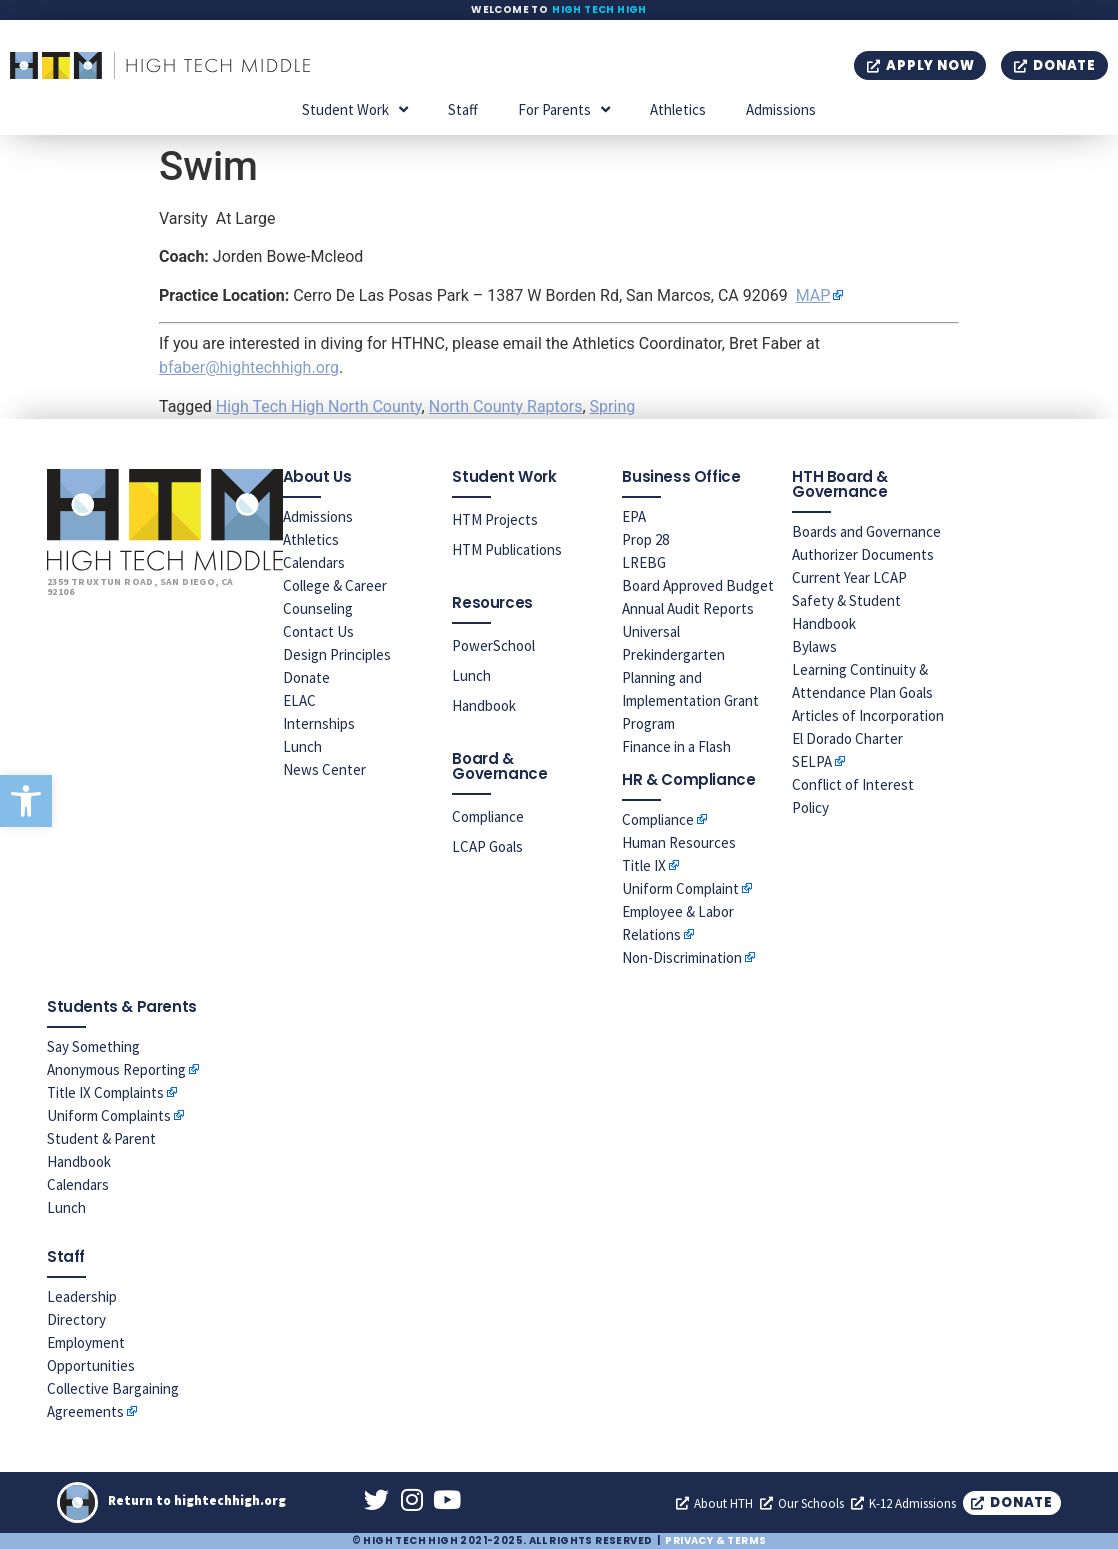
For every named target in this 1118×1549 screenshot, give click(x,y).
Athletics (678, 109)
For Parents (564, 109)
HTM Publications (507, 549)
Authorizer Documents (863, 554)
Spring (613, 406)
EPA (634, 516)
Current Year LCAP (849, 577)
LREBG (644, 562)
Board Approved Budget (698, 585)
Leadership (82, 1296)
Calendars (314, 562)
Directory (76, 1319)
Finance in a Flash (676, 746)
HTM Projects (495, 519)
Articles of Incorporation (868, 715)
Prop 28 (645, 539)
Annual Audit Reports (688, 608)
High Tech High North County (319, 406)
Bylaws (814, 646)
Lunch (302, 746)
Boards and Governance (866, 531)
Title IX (644, 865)
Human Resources (679, 842)
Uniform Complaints (109, 1115)
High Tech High (599, 9)
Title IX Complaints (105, 1092)
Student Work (355, 109)
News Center (324, 769)
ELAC (299, 700)
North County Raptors (506, 406)
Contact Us (318, 631)
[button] (26, 801)
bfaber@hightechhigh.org (249, 367)
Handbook (484, 705)
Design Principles (337, 654)
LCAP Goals (487, 846)
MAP (813, 295)
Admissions (781, 109)
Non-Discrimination (682, 957)
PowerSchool (493, 645)
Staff (463, 109)
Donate (306, 677)
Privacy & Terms (715, 1540)
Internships (319, 723)
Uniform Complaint (680, 888)
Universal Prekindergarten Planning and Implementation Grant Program (690, 677)
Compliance (488, 816)
